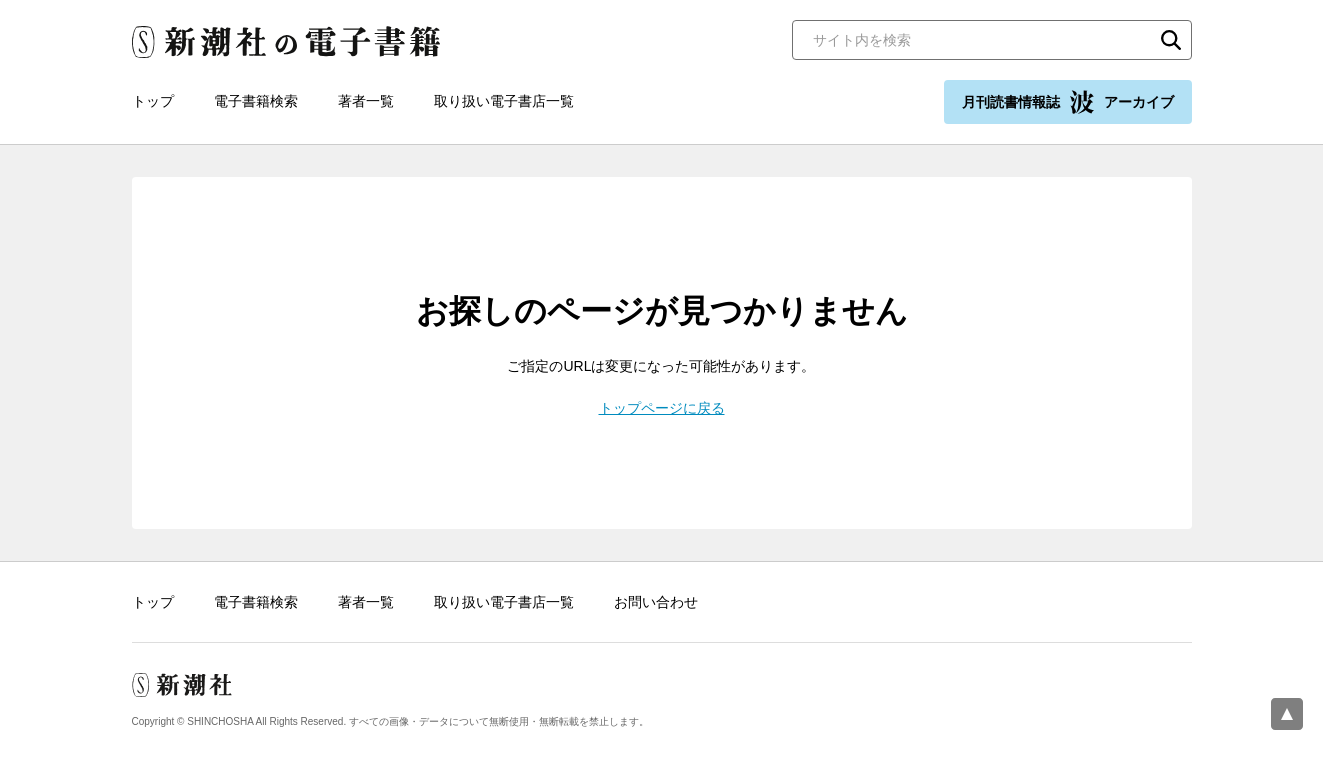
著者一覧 (366, 101)
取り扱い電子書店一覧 (504, 101)
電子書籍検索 (256, 101)
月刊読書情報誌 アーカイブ (1068, 102)
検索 (1171, 40)
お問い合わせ (656, 602)
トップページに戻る (662, 408)
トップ (153, 101)
